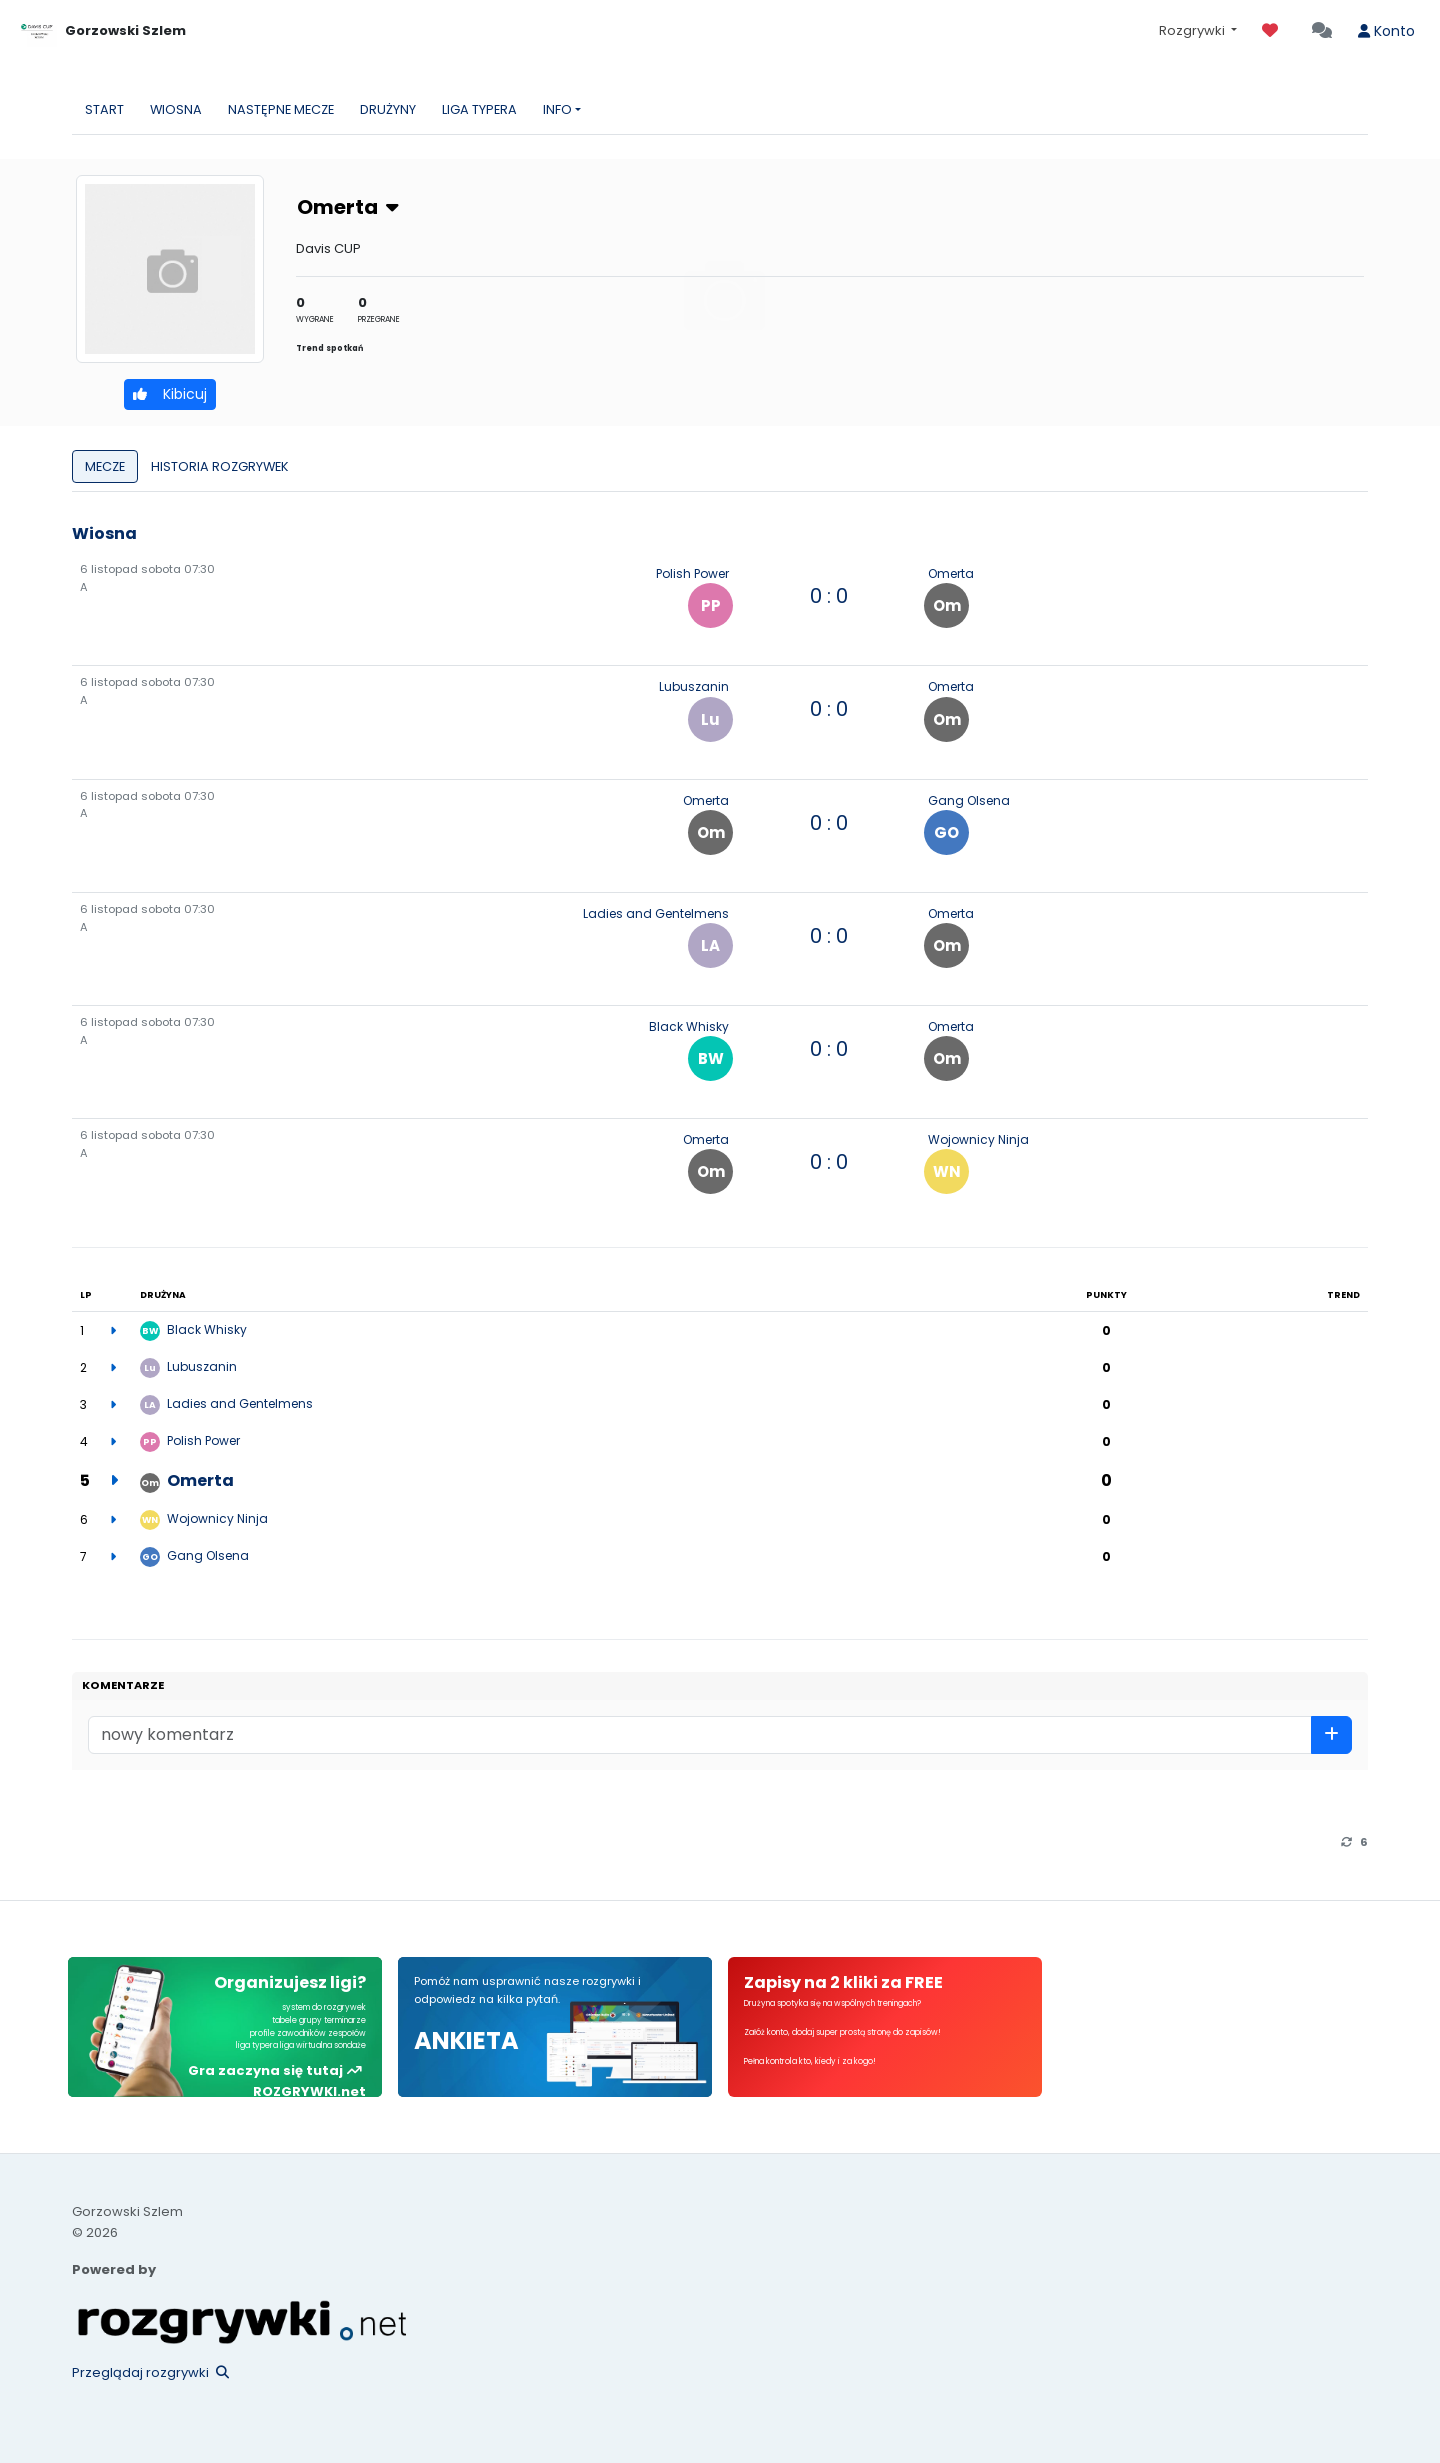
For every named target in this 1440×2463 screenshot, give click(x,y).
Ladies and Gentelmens (656, 913)
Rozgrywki (1193, 30)
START (104, 109)
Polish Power (692, 573)
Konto (1386, 31)
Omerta (348, 207)
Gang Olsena (969, 800)
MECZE (105, 466)
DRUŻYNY (388, 109)
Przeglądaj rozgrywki (150, 2372)
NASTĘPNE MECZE (281, 109)
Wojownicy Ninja (978, 1139)
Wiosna (104, 533)
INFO (557, 109)
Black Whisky (689, 1026)
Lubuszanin (694, 686)
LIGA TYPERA (479, 109)
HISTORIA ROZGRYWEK (220, 466)
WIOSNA (176, 109)
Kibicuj (170, 394)
